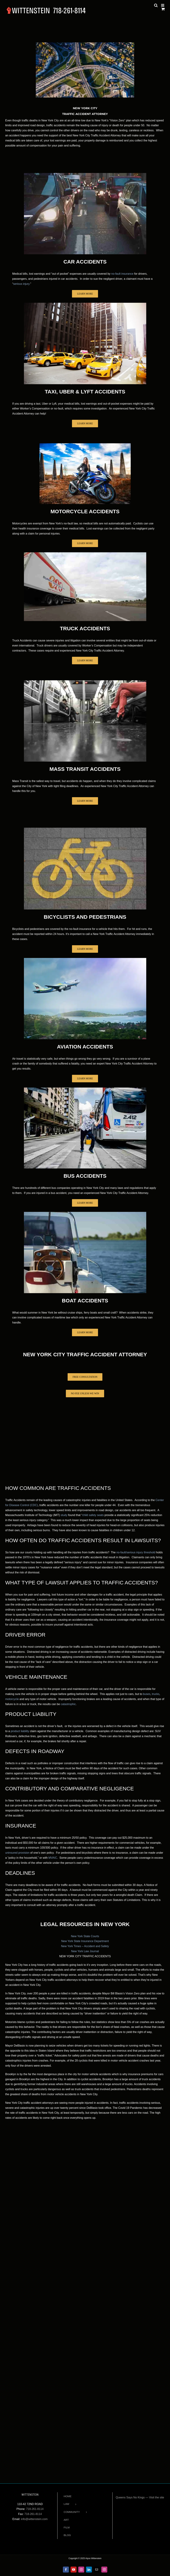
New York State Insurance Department (85, 1941)
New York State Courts (85, 1936)
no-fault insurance (122, 273)
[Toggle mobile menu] (163, 5)
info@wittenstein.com (34, 2519)
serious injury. (21, 283)
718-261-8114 (35, 2508)
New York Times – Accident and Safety (85, 1946)
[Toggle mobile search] (156, 5)
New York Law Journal (85, 1951)
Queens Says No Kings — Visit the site (140, 2497)
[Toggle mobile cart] (163, 9)
